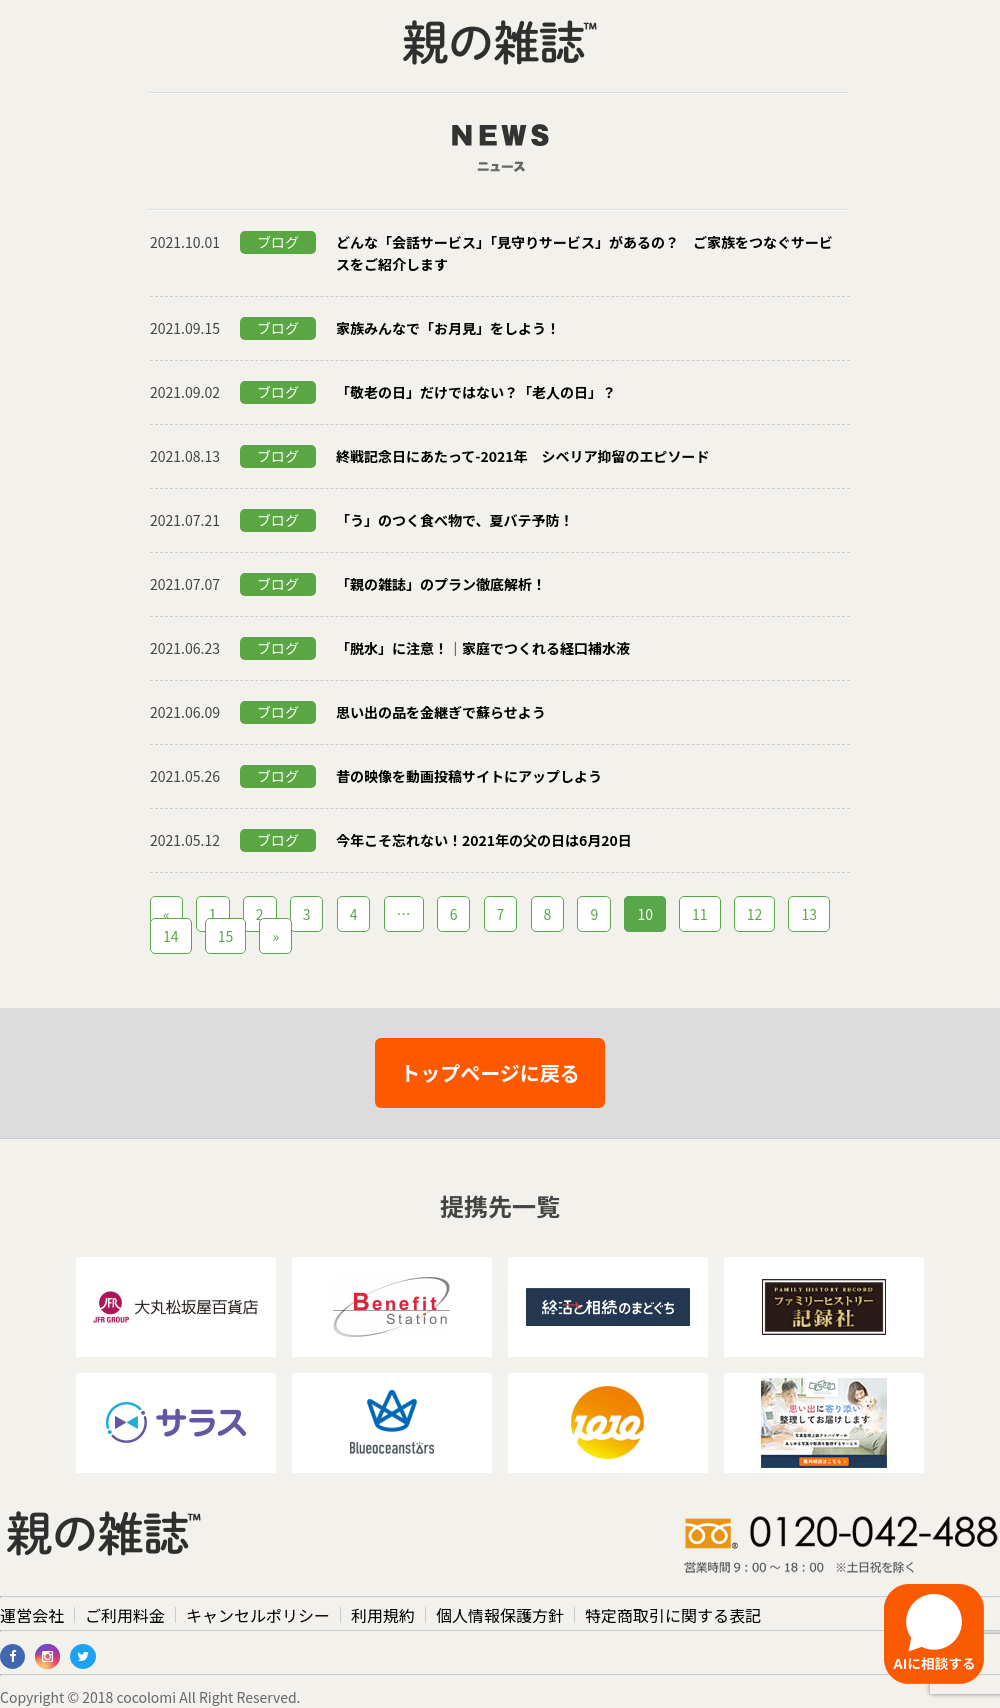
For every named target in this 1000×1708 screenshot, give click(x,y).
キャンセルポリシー (258, 1615)
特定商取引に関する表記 (673, 1615)
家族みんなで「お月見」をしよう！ (448, 328)
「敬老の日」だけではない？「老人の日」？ (476, 392)
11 (700, 914)
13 (809, 914)
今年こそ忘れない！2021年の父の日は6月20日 (484, 840)
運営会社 (32, 1615)
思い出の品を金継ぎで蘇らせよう (441, 712)
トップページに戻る (490, 1072)
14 (171, 936)
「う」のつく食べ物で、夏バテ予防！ (454, 520)
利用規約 (383, 1615)
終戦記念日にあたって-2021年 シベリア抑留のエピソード (523, 456)
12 (755, 914)
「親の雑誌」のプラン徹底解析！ (441, 584)
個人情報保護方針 (500, 1615)
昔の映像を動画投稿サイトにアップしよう (469, 776)
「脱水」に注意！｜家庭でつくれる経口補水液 (483, 648)
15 (226, 936)
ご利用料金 (125, 1615)
